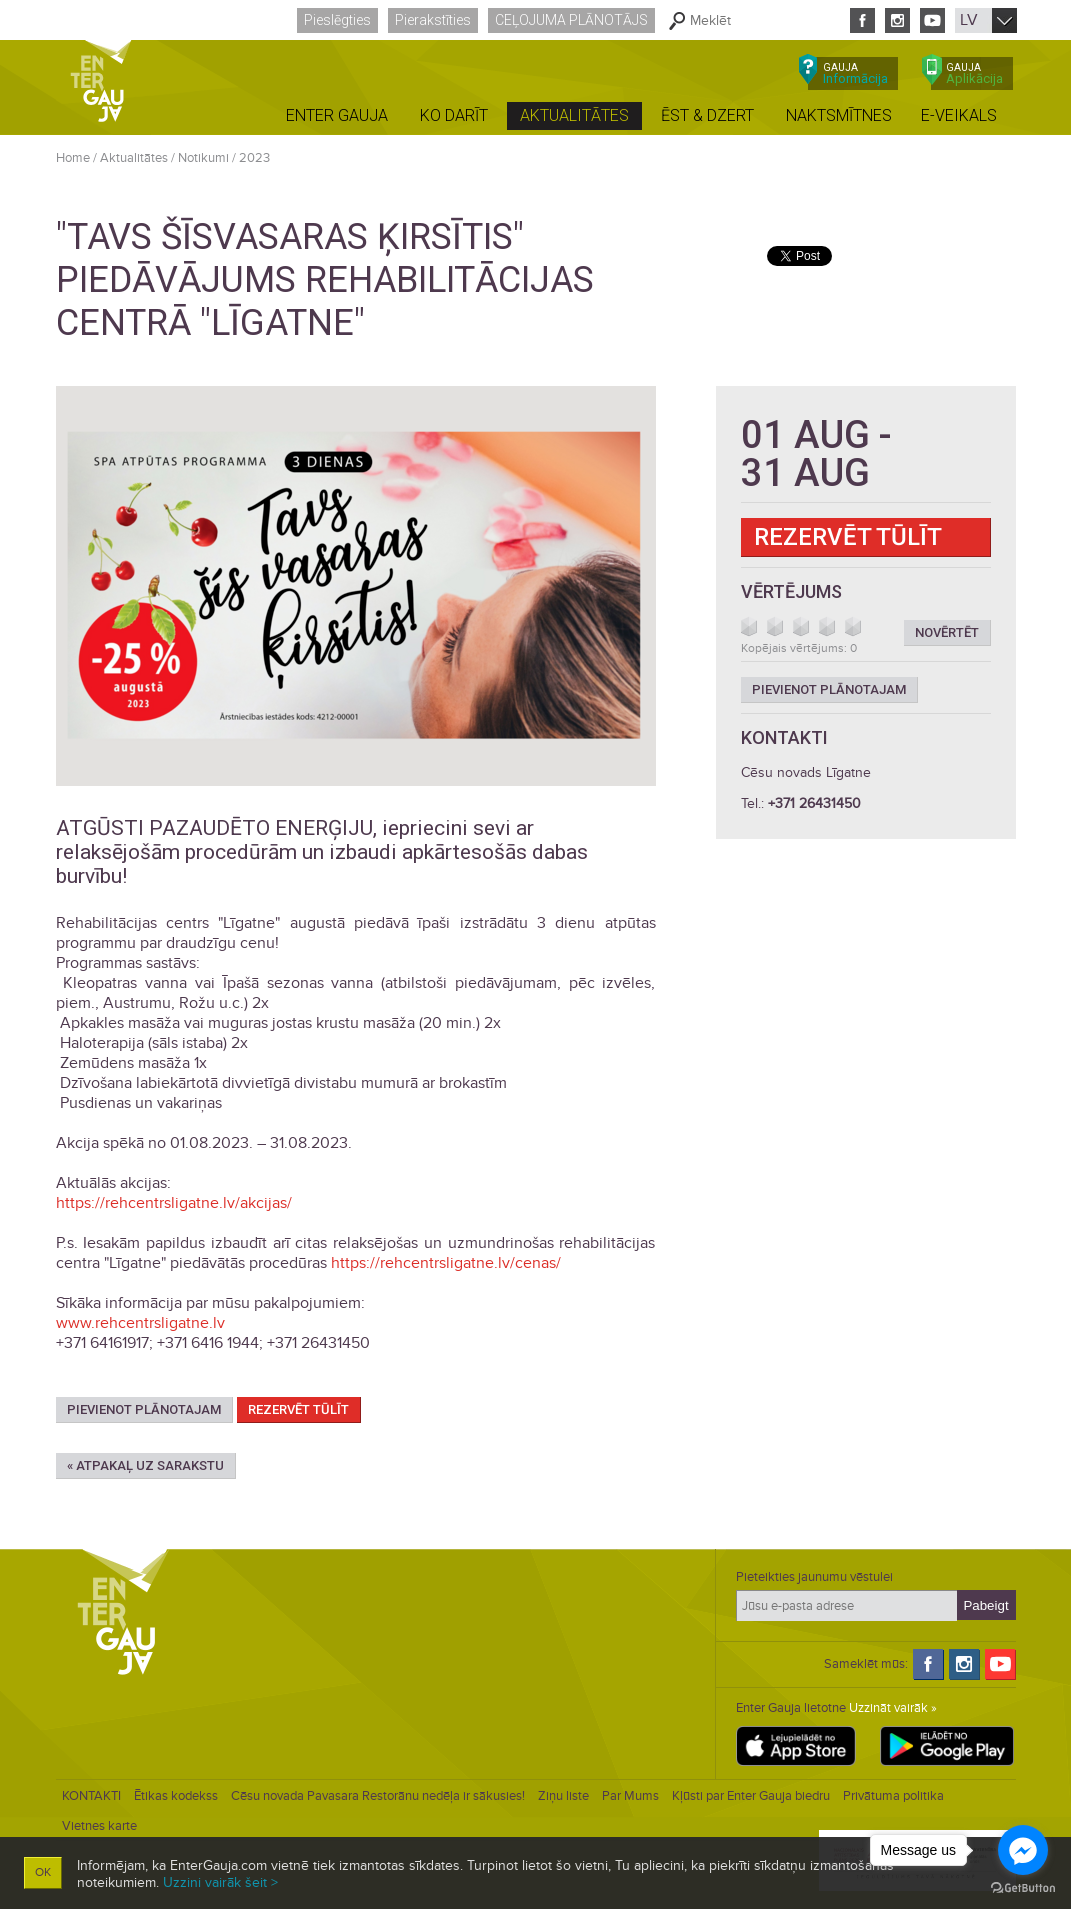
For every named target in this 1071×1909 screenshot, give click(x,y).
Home (73, 158)
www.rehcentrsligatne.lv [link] (140, 1323)
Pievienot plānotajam (144, 1409)
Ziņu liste (563, 1796)
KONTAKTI (91, 1796)
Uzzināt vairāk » (893, 1708)
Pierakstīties (433, 20)
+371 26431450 (814, 803)
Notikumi (203, 158)
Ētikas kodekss (176, 1796)
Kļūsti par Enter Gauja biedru (751, 1796)
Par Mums (630, 1796)
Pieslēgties (337, 20)
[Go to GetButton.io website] (1023, 1888)
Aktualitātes (134, 158)
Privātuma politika (893, 1796)
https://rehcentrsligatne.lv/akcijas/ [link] (174, 1203)
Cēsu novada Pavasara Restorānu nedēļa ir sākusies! (378, 1796)
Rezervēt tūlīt (298, 1409)
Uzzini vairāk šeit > (220, 1882)
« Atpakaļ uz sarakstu (145, 1465)
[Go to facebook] (1023, 1850)
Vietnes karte (99, 1826)
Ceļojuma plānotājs (571, 20)
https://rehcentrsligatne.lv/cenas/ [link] (446, 1263)
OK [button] (43, 1872)
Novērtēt (947, 632)
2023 (254, 158)
